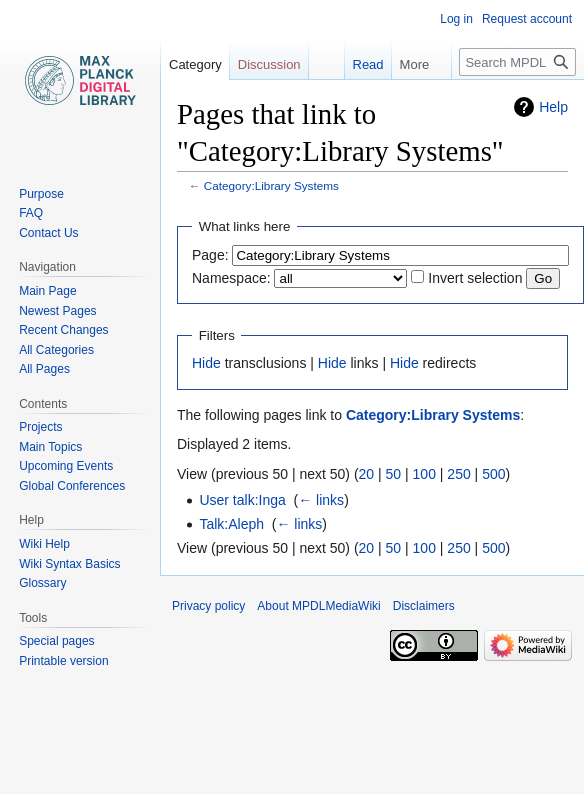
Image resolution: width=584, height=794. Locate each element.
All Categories (56, 350)
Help (553, 107)
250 (458, 474)
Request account (527, 19)
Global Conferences (72, 486)
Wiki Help (44, 544)
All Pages (44, 369)
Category (195, 64)
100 (424, 474)
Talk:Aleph (231, 524)
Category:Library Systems (271, 185)
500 (493, 474)
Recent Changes (63, 330)
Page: (210, 255)
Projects (40, 427)
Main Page (47, 291)
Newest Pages (57, 311)
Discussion (269, 64)
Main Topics (50, 447)
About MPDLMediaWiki (318, 606)
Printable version (63, 661)
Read (357, 64)
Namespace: (231, 278)
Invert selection (475, 278)
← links (321, 500)
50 (394, 474)
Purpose (41, 194)
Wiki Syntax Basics (69, 564)
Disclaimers (424, 606)
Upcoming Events (66, 466)
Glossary (42, 583)
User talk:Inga (242, 500)
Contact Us (48, 233)
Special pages (56, 641)
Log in (456, 19)
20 (367, 474)
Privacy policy (208, 606)
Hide (206, 363)
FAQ (31, 213)
